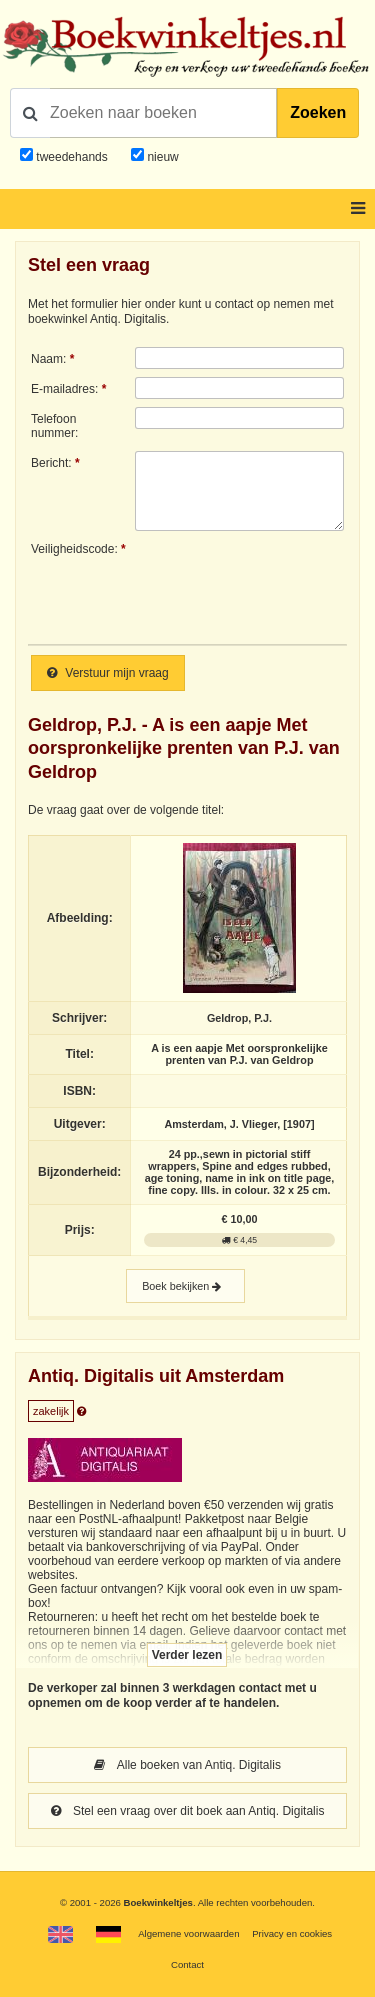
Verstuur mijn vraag (108, 673)
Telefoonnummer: (54, 426)
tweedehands (71, 157)
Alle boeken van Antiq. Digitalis (187, 1765)
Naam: (48, 359)
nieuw (161, 157)
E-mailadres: (64, 389)
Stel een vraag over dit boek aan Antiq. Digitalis (188, 1811)
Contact (187, 1964)
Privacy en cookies (292, 1933)
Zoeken (318, 112)
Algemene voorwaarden (188, 1933)
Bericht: (51, 463)
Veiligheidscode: (74, 549)
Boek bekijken (185, 1286)
